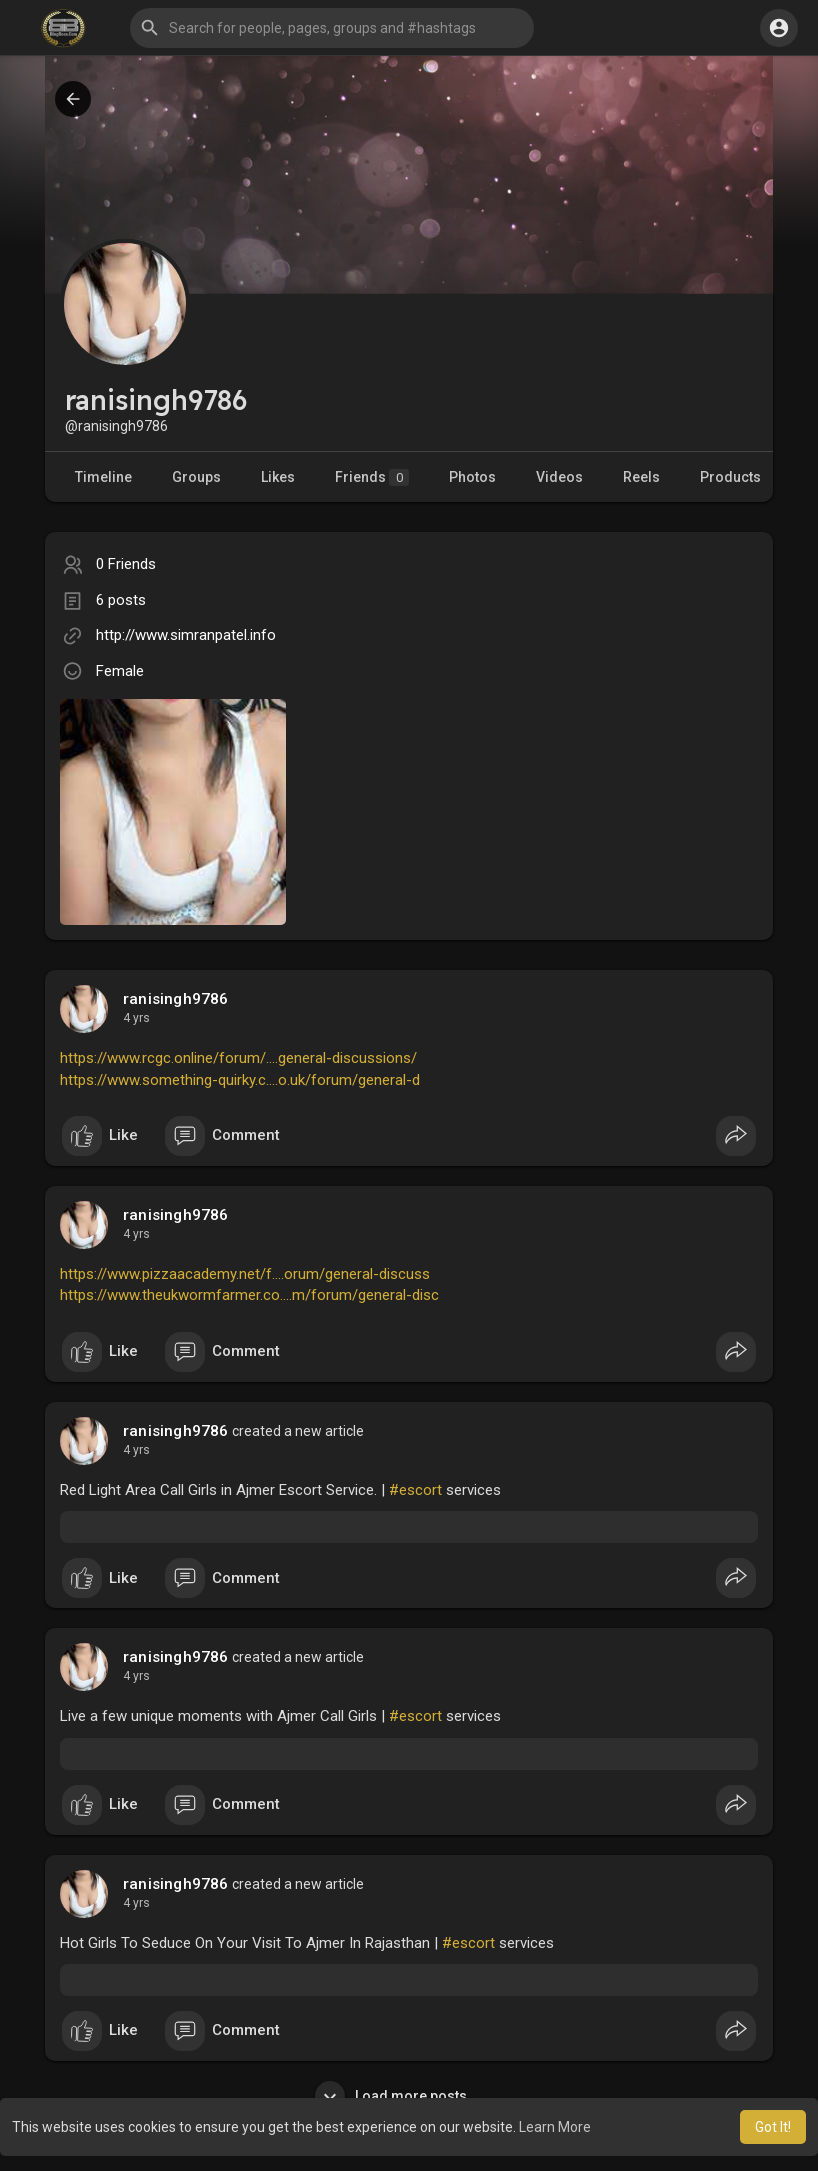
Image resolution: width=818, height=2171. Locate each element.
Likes (278, 477)
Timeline (103, 477)
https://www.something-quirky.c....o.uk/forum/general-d (240, 1080)
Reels (641, 477)
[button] (332, 28)
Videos (559, 477)
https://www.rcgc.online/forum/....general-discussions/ (238, 1058)
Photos (472, 477)
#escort (415, 1490)
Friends (372, 477)
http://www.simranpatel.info (186, 635)
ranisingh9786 (176, 999)
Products (730, 477)
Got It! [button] (773, 2127)
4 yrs (136, 1018)
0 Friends (126, 564)
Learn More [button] (555, 2127)
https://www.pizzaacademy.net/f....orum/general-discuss (245, 1274)
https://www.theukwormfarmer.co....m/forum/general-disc (249, 1295)
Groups (196, 477)
